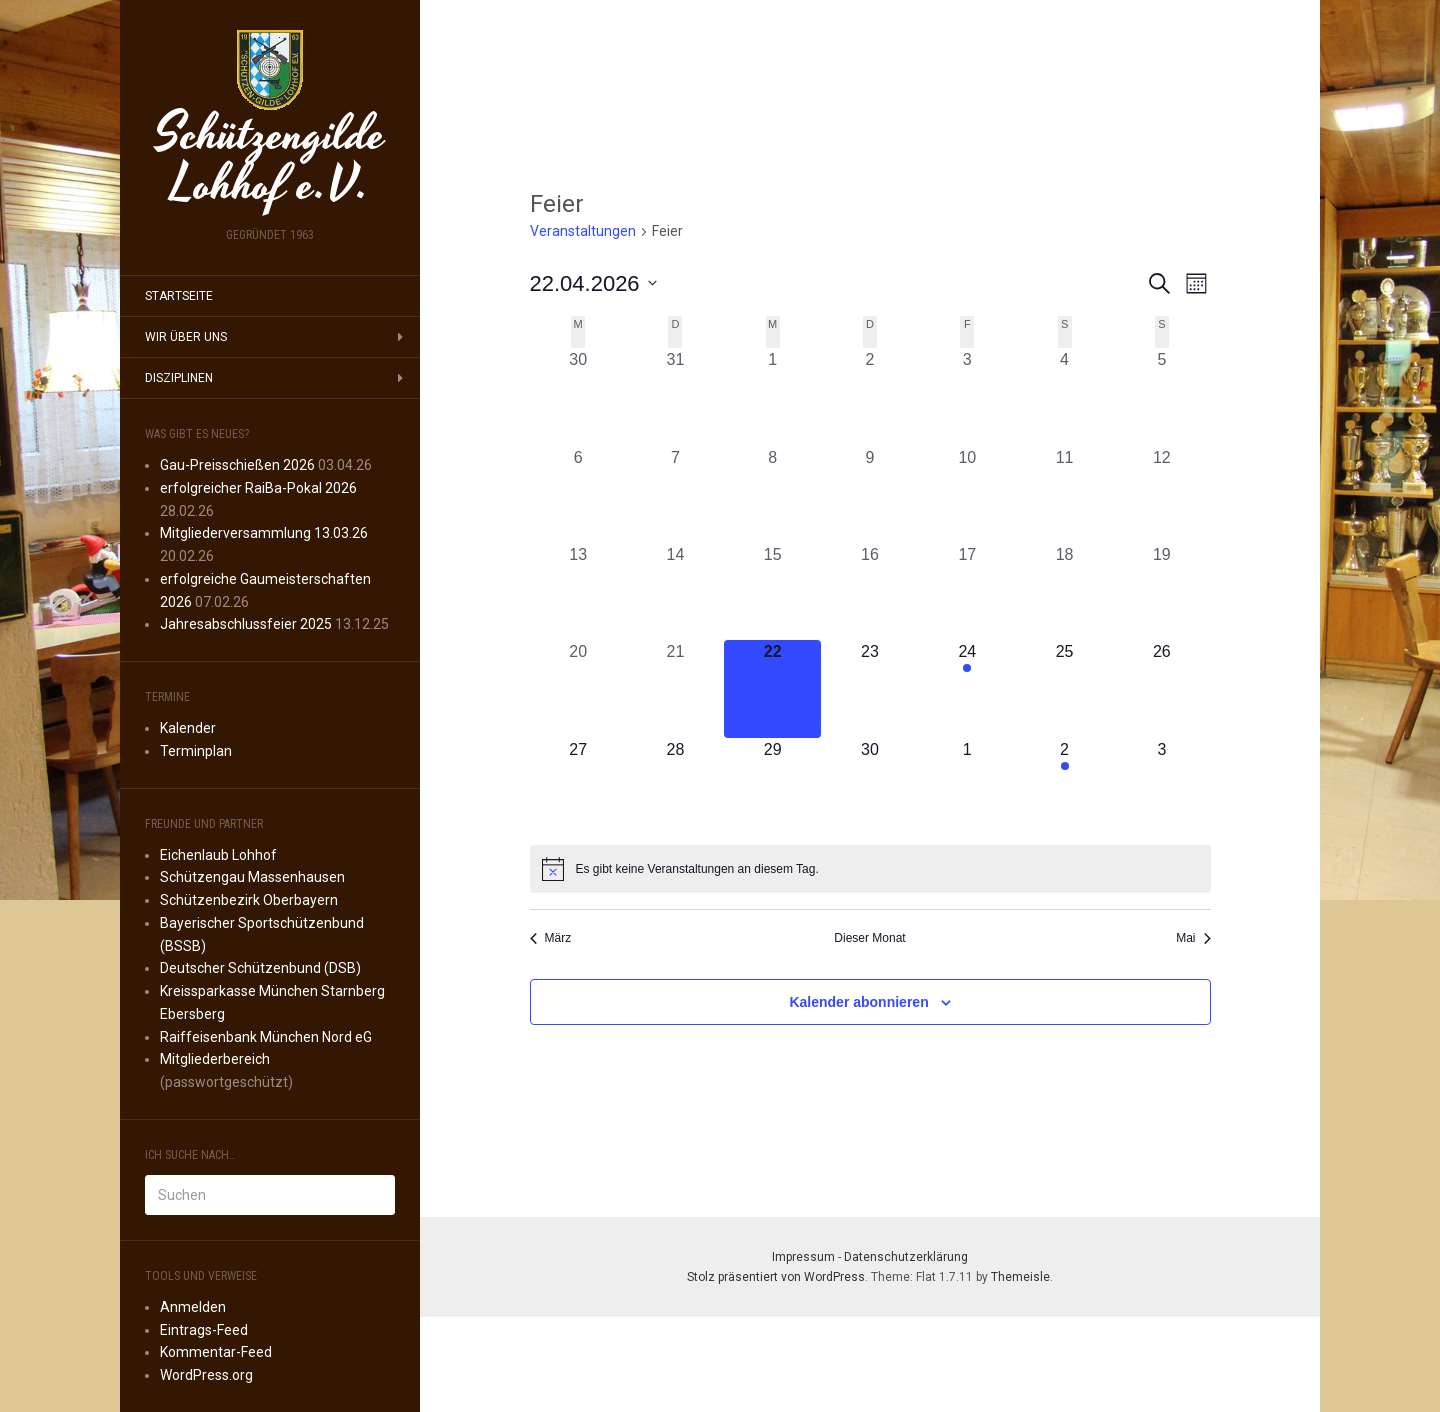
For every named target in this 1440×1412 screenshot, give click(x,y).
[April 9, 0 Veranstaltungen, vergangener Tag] (869, 494)
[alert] (870, 869)
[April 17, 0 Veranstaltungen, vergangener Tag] (967, 591)
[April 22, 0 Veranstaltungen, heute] (772, 688)
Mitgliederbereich (215, 1059)
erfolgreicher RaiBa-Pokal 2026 (258, 488)
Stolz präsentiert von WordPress (776, 1277)
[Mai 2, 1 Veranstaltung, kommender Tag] (1064, 786)
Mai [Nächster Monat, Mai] (1193, 938)
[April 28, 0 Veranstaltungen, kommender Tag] (675, 786)
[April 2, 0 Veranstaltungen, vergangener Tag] (869, 396)
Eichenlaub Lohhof (218, 855)
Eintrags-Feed (204, 1330)
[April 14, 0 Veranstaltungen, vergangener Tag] (675, 591)
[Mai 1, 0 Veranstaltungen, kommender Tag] (967, 786)
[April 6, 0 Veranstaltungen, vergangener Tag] (578, 494)
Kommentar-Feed (216, 1352)
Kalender (188, 728)
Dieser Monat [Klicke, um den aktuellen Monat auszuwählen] (869, 938)
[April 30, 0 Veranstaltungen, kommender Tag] (869, 786)
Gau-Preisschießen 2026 (237, 465)
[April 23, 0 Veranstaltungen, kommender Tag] (869, 688)
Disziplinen (179, 378)
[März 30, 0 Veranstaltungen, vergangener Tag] (578, 396)
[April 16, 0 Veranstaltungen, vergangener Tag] (869, 591)
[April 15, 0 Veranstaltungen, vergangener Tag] (772, 591)
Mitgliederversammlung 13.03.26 (264, 533)
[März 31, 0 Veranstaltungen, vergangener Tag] (675, 396)
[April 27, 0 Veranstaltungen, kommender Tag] (578, 786)
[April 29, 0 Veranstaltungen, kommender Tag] (772, 786)
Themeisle (1020, 1277)
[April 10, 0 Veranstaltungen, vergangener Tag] (967, 494)
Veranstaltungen (583, 231)
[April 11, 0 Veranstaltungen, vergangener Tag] (1064, 494)
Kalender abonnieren (858, 1002)
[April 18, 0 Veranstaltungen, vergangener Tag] (1064, 591)
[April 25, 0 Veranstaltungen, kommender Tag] (1064, 688)
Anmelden (193, 1307)
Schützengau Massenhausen (252, 877)
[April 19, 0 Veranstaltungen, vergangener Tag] (1161, 591)
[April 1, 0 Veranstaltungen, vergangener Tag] (772, 396)
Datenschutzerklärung (906, 1257)
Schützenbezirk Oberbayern (249, 900)
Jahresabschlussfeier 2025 (246, 624)
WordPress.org (206, 1375)
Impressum (803, 1257)
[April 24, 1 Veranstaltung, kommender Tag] (967, 688)
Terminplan (196, 751)
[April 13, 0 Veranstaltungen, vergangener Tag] (578, 591)
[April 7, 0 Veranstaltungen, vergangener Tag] (675, 494)
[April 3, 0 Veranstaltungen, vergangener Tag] (967, 396)
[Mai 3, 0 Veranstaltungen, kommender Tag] (1161, 786)
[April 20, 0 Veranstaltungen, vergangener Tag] (578, 688)
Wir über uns (186, 337)
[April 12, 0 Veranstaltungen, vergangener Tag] (1161, 494)
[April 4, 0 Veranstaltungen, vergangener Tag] (1064, 396)
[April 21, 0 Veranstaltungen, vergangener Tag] (675, 688)
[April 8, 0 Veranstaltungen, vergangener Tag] (772, 494)
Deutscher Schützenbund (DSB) (260, 968)
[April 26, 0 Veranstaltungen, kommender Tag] (1161, 688)
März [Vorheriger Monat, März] (551, 938)
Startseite (179, 296)
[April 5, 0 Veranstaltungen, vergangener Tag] (1161, 396)
